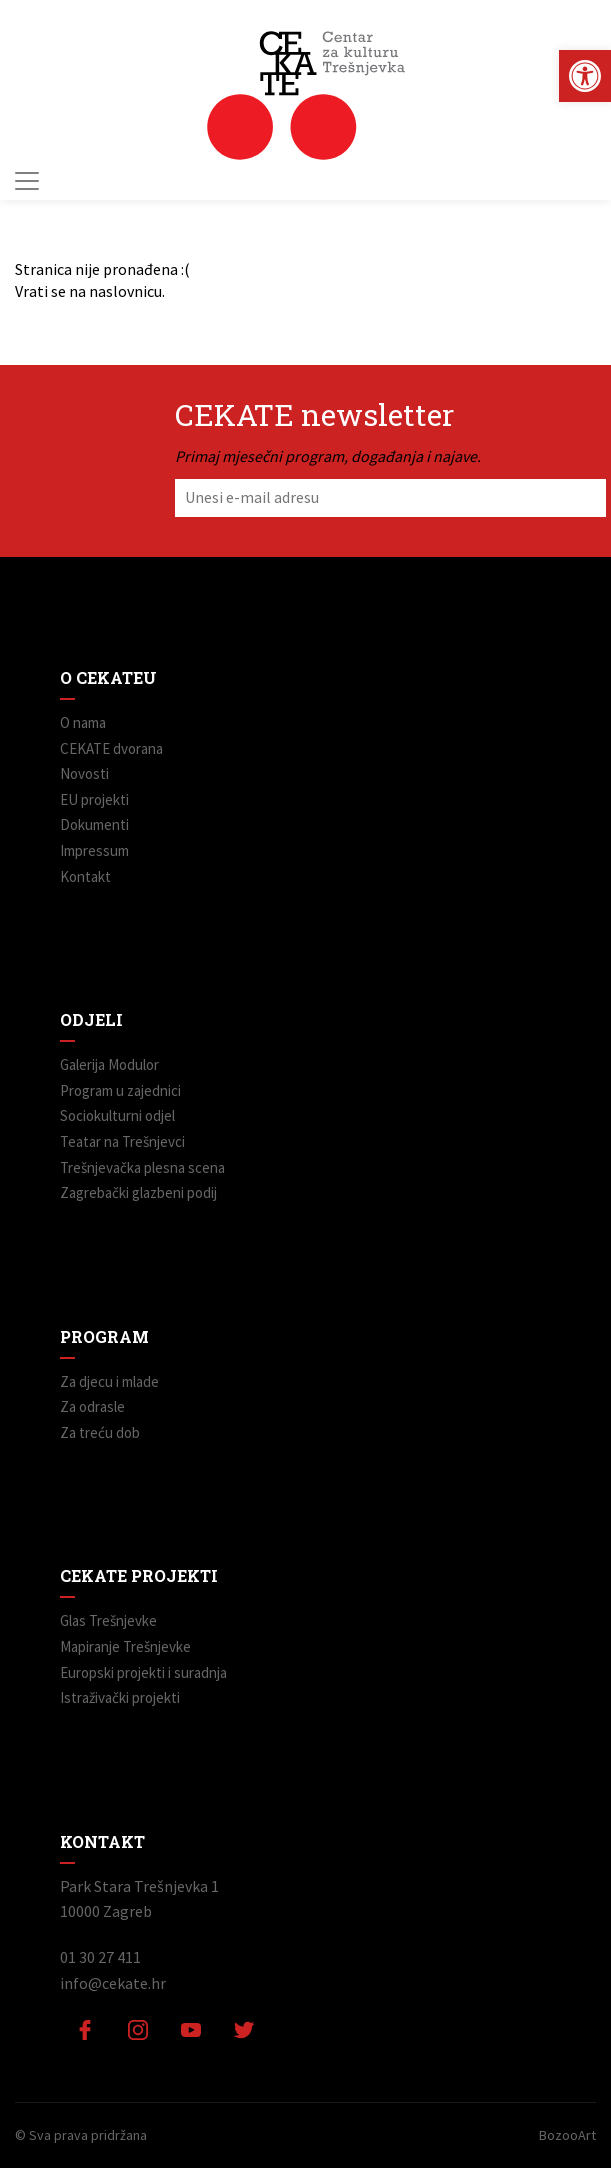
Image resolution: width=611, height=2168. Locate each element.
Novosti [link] (84, 773)
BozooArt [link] (567, 2135)
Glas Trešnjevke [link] (108, 1620)
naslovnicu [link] (125, 291)
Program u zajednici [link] (120, 1090)
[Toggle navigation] (27, 181)
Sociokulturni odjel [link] (117, 1115)
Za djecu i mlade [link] (109, 1381)
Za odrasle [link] (92, 1406)
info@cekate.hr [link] (113, 1983)
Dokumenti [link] (94, 824)
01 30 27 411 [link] (100, 1957)
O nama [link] (83, 722)
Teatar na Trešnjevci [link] (122, 1141)
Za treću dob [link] (100, 1432)
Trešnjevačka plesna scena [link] (142, 1167)
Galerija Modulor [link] (109, 1064)
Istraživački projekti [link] (120, 1697)
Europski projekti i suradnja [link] (143, 1672)
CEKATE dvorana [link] (111, 748)
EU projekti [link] (94, 799)
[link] (585, 76)
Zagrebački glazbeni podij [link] (138, 1192)
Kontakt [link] (85, 876)
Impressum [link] (94, 850)
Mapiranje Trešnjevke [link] (125, 1646)
